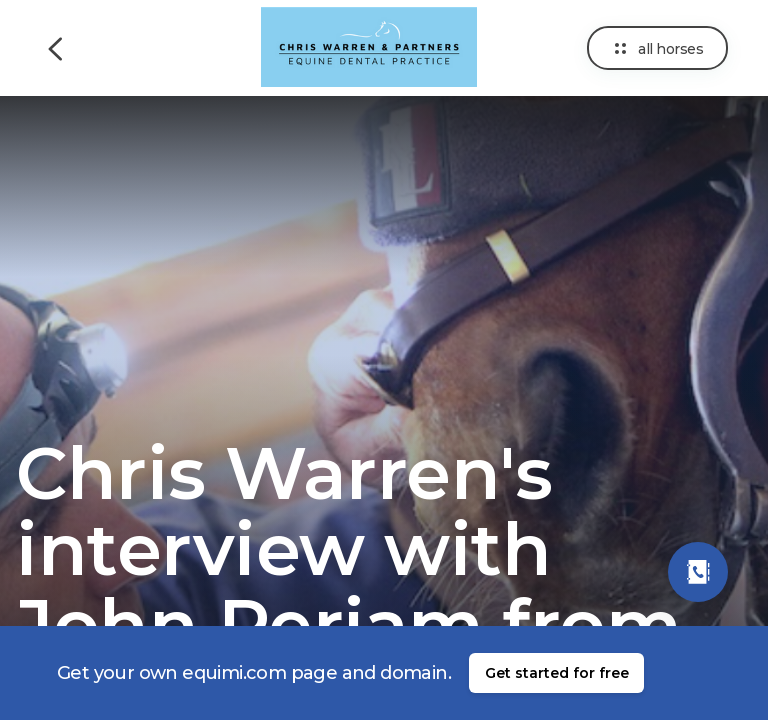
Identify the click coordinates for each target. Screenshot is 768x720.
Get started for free (557, 673)
